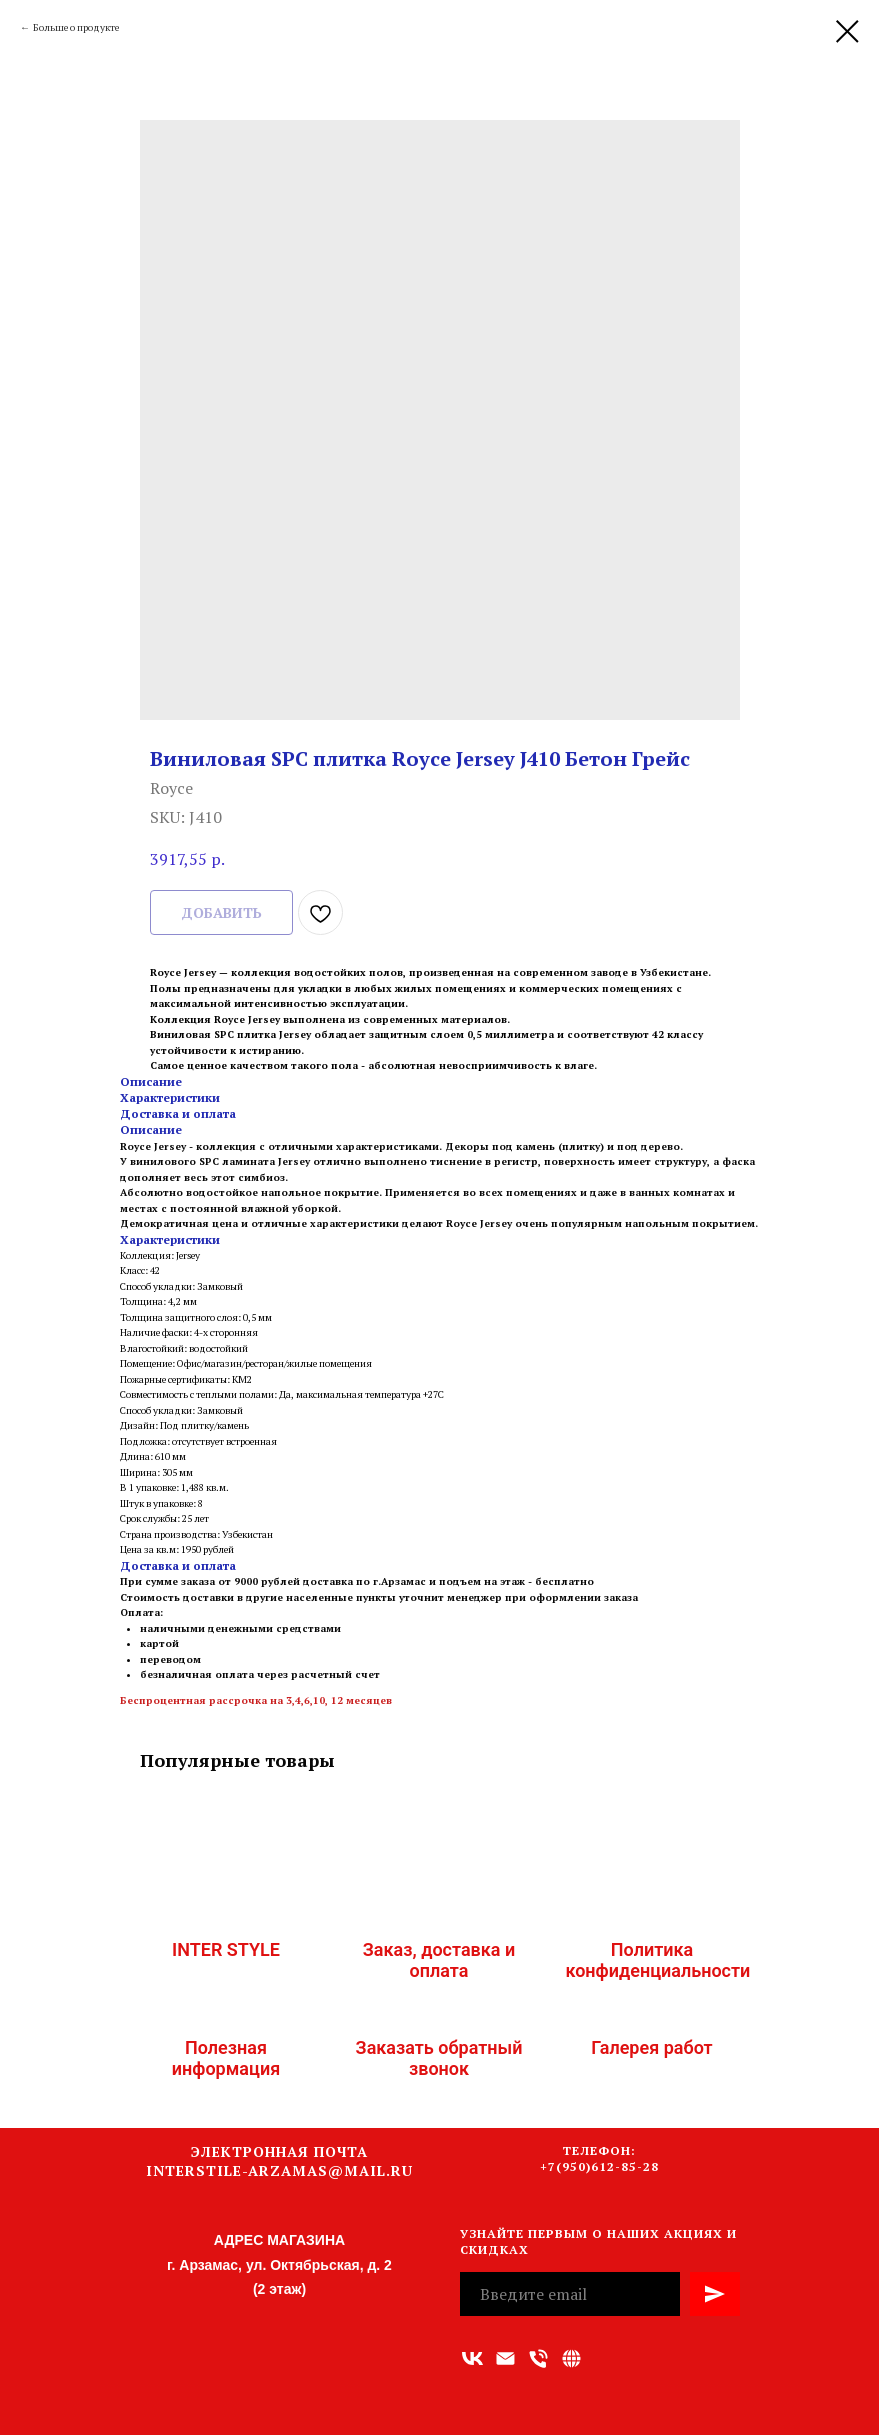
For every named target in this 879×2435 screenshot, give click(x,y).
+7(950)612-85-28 (599, 2166)
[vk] (472, 2358)
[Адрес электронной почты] (505, 2358)
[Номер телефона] (538, 2358)
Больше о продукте (76, 27)
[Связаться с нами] (571, 2358)
